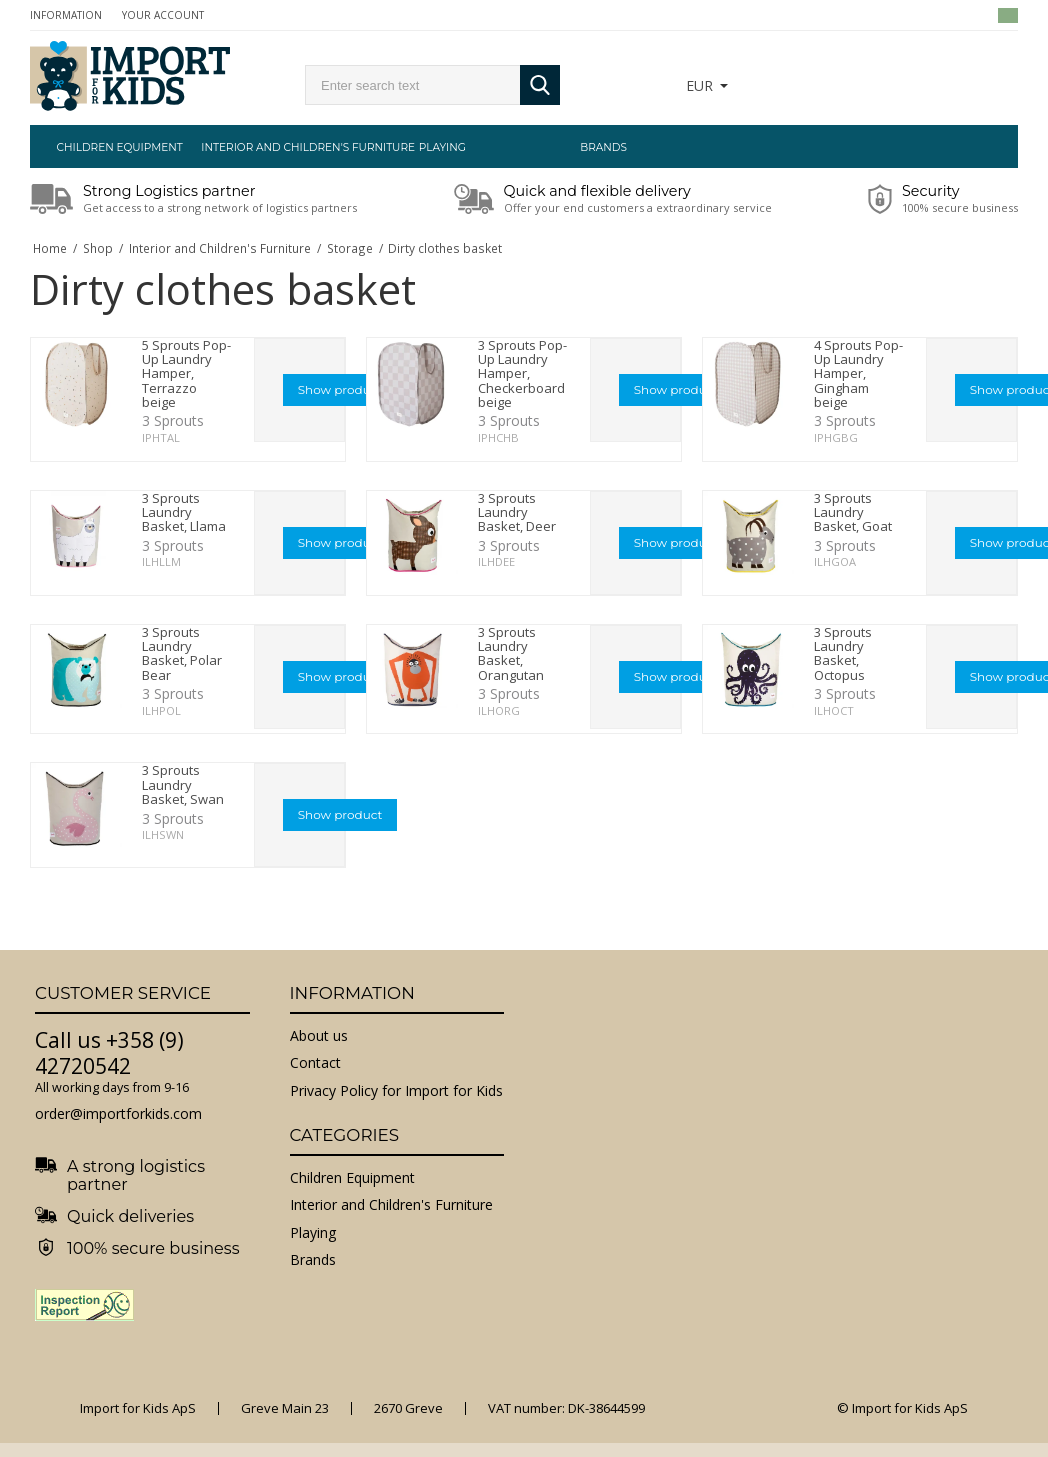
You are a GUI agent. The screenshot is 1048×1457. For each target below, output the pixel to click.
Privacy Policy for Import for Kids (396, 1090)
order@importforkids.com (118, 1113)
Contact (315, 1062)
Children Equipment (120, 147)
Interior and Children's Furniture (280, 147)
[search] (412, 85)
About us (319, 1035)
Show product (340, 389)
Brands (603, 147)
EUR (699, 85)
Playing (442, 147)
